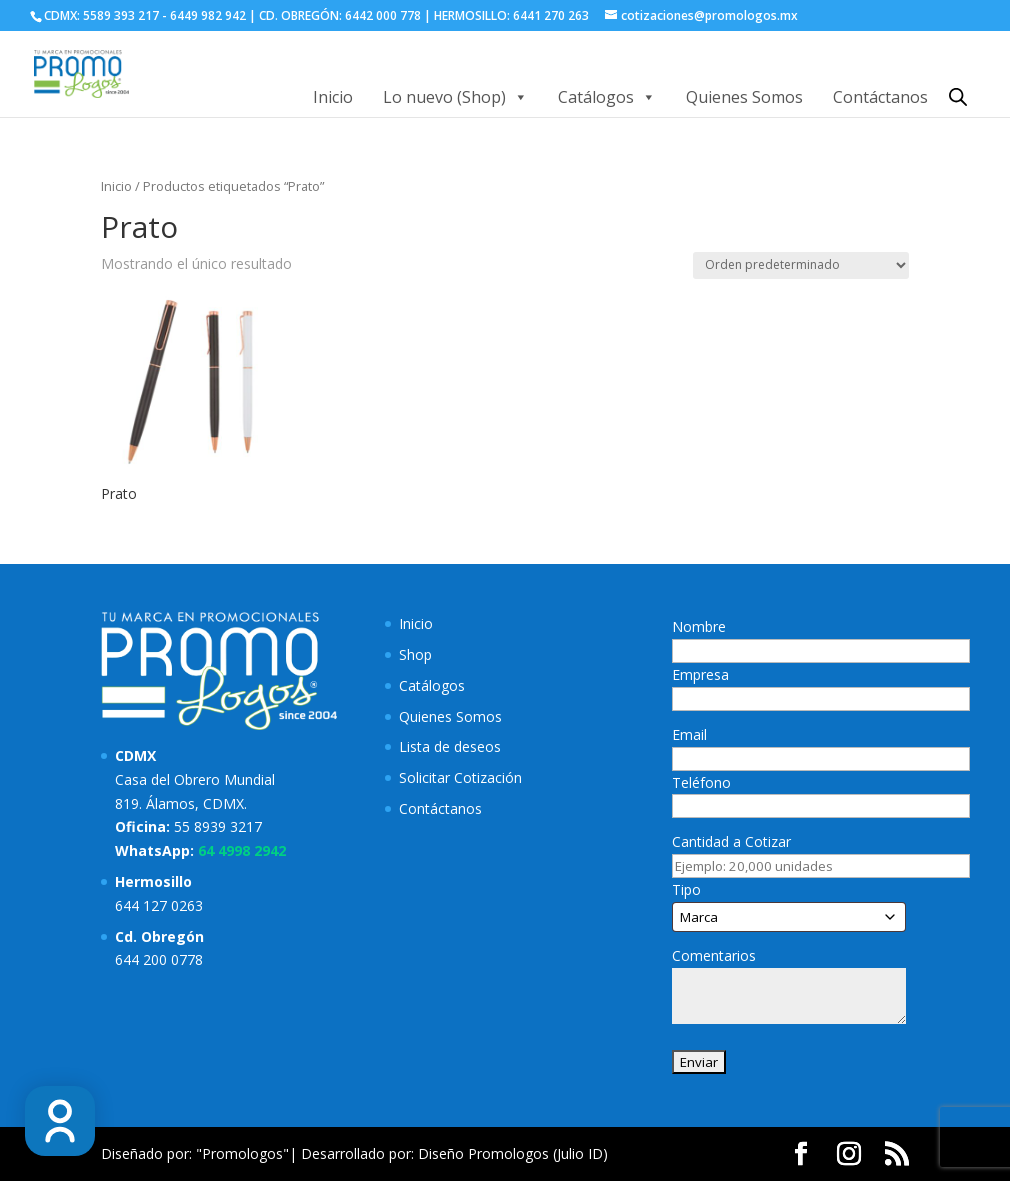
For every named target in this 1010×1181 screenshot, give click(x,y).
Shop (415, 654)
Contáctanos (880, 97)
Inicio (333, 97)
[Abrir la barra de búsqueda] (958, 96)
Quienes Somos (744, 97)
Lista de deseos (450, 746)
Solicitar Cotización (460, 777)
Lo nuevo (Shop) (455, 97)
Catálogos (607, 97)
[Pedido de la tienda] (801, 265)
